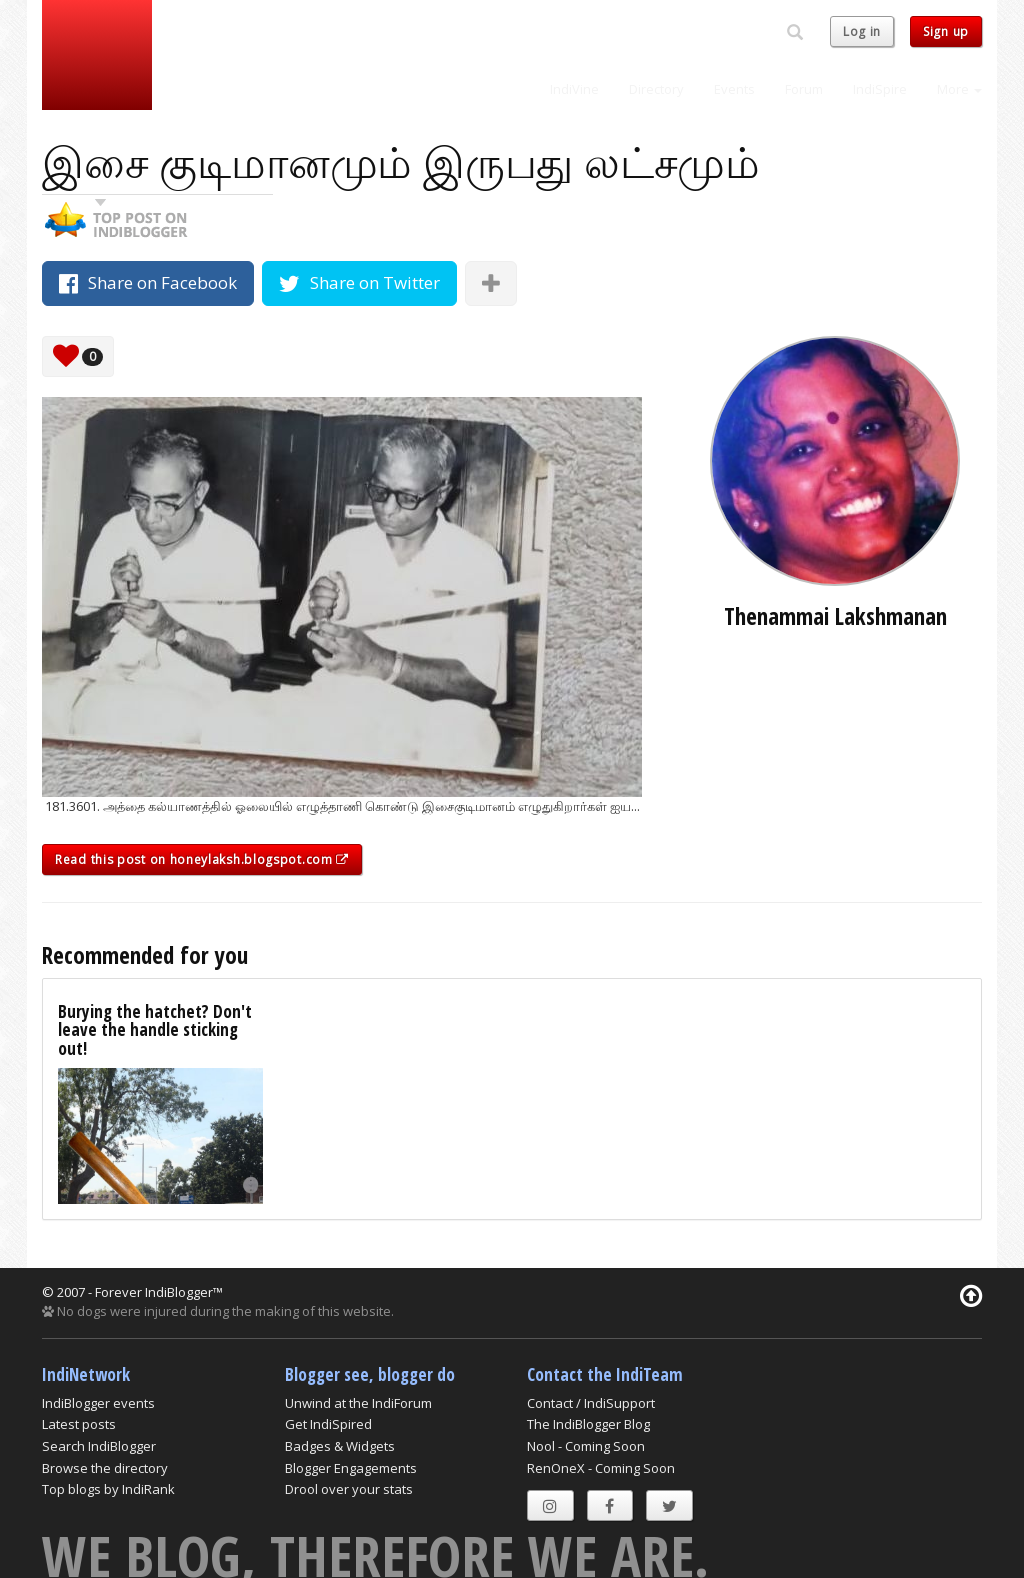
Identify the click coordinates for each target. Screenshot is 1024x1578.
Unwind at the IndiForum (358, 1403)
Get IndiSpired (328, 1424)
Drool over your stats (349, 1489)
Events (734, 89)
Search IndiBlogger (99, 1446)
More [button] (959, 89)
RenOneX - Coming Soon (601, 1468)
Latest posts (79, 1424)
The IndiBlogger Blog (588, 1424)
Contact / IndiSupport (591, 1403)
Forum (804, 89)
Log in (862, 31)
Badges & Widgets (340, 1446)
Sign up (946, 31)
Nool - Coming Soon (586, 1446)
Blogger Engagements (351, 1468)
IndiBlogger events (98, 1403)
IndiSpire (880, 89)
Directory (656, 89)
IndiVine (574, 89)
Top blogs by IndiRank (108, 1489)
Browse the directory (105, 1468)
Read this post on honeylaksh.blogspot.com (202, 859)
